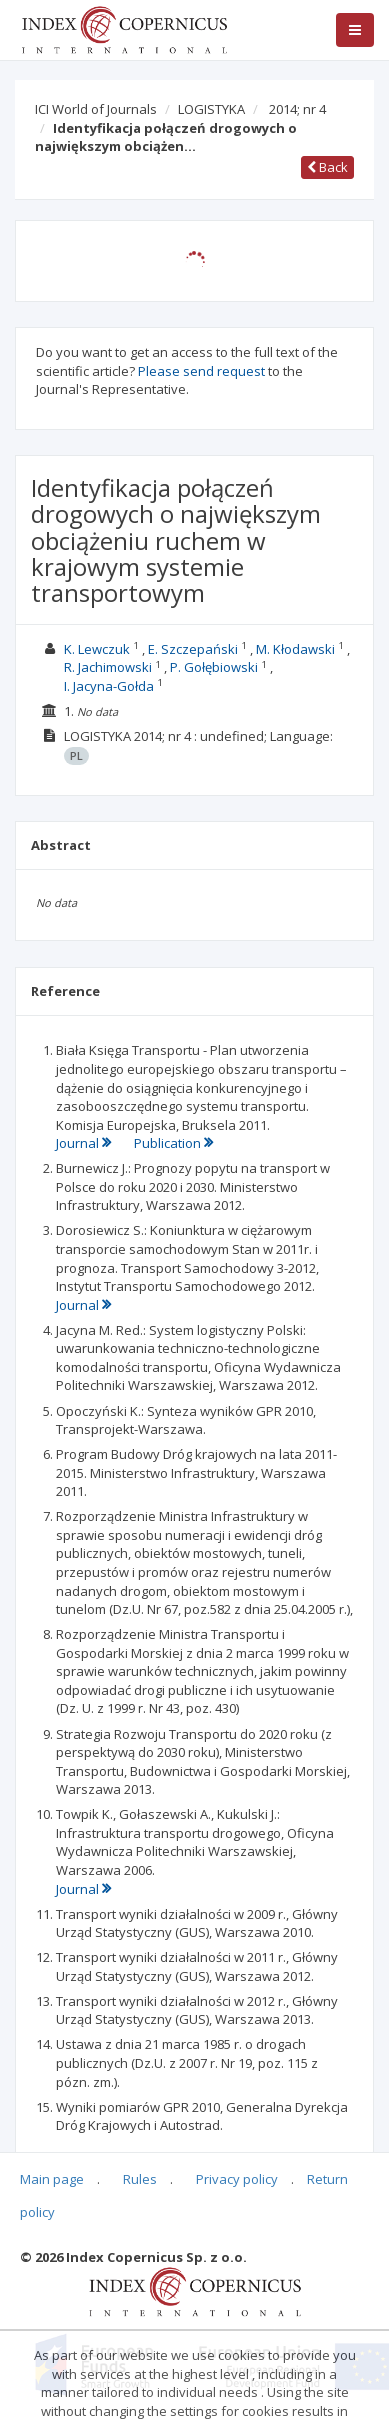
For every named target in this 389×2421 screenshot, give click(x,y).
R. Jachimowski (108, 667)
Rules (140, 2179)
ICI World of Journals (96, 109)
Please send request (201, 371)
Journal (85, 1143)
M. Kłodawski (295, 649)
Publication (173, 1143)
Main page (52, 2179)
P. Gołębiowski (214, 667)
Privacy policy (237, 2179)
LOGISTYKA (211, 109)
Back (327, 167)
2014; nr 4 (297, 109)
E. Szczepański (193, 649)
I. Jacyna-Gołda (109, 686)
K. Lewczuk (97, 649)
